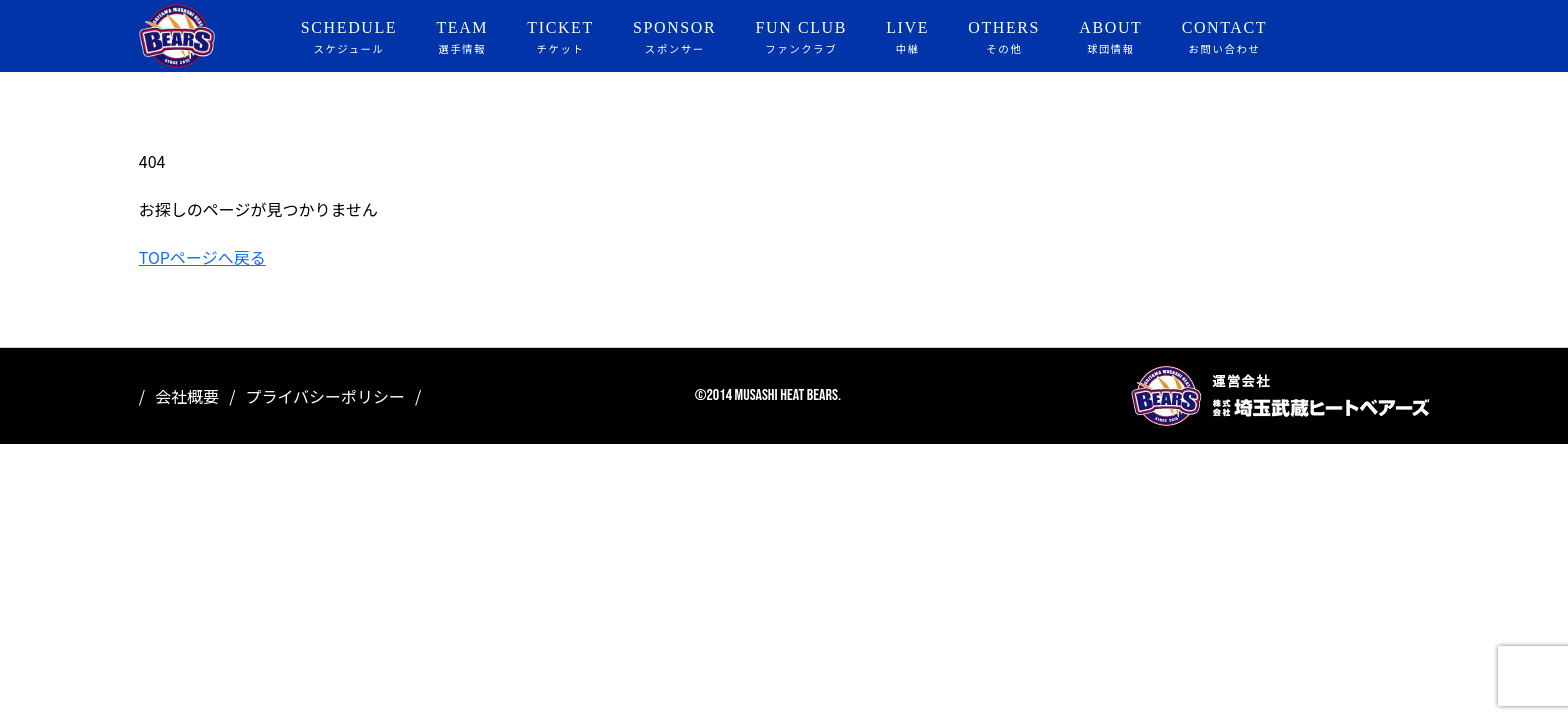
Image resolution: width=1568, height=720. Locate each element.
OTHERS (1004, 38)
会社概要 (187, 396)
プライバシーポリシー (325, 396)
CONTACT (1224, 38)
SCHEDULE (349, 38)
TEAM (462, 38)
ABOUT (1110, 38)
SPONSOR (674, 38)
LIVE (907, 38)
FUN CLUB (801, 38)
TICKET (560, 38)
